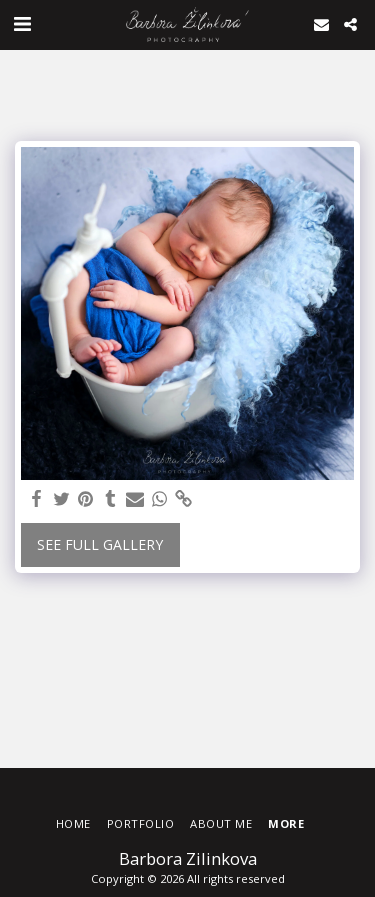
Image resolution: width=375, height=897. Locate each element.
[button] (22, 23)
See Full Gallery (100, 544)
